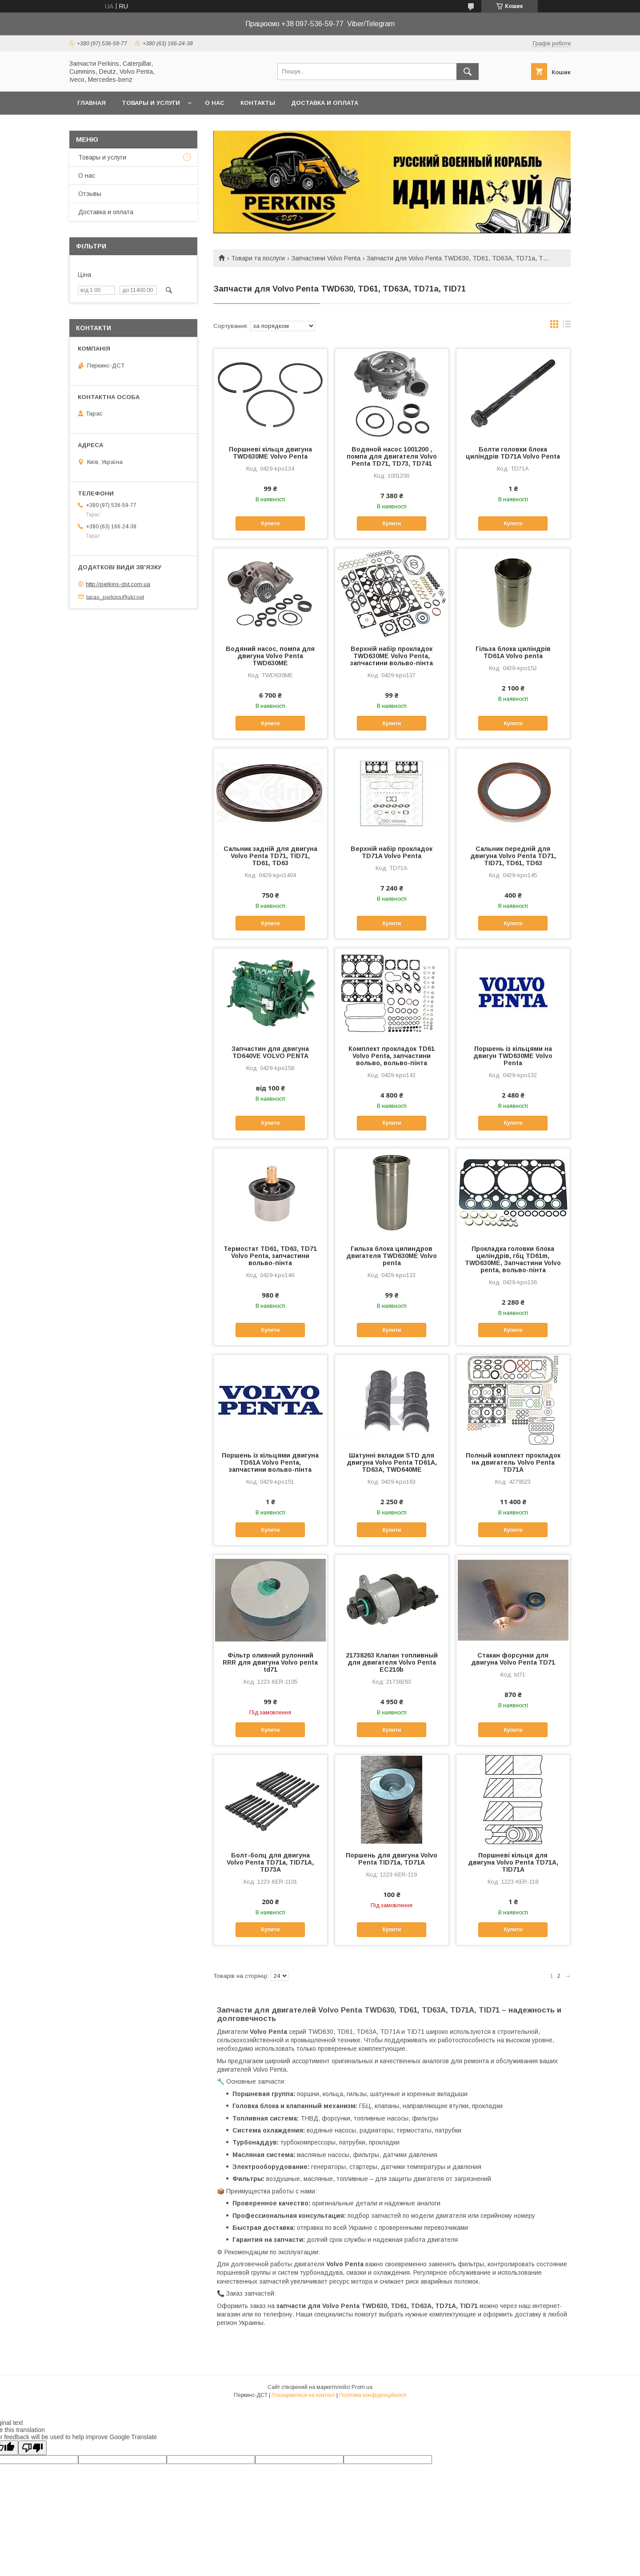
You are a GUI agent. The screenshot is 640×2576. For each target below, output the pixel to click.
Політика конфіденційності (373, 2395)
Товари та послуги (258, 258)
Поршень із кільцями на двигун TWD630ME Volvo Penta (512, 1055)
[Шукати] (467, 71)
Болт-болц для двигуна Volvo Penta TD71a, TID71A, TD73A (270, 1862)
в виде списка (567, 326)
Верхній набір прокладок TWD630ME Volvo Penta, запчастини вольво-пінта (391, 656)
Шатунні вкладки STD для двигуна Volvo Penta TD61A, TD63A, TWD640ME (392, 1462)
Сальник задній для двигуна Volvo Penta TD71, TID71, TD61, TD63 (270, 856)
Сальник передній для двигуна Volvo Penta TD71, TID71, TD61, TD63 (513, 856)
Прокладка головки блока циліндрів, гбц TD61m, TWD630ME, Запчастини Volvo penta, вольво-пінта (513, 1259)
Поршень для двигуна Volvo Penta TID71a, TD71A (391, 1859)
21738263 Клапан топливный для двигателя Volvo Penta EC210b (392, 1662)
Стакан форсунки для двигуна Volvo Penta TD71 (513, 1659)
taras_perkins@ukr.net (115, 596)
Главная (91, 103)
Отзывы (89, 193)
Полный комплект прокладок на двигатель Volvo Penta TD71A (513, 1462)
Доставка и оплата (324, 103)
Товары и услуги (151, 103)
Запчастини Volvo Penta (326, 258)
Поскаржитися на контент (303, 2395)
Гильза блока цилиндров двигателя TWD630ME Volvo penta (391, 1255)
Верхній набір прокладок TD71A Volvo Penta (391, 852)
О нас (214, 103)
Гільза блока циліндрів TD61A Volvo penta (513, 652)
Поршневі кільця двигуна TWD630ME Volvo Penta (270, 453)
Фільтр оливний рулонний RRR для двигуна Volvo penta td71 (270, 1662)
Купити (270, 523)
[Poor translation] (32, 2447)
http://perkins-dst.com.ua (118, 584)
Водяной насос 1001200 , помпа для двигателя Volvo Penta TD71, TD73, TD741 (392, 456)
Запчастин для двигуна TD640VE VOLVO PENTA (270, 1052)
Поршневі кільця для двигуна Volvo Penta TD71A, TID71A (513, 1862)
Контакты (257, 103)
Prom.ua (362, 2387)
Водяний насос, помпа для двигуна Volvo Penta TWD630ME (270, 656)
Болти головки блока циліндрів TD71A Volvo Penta (513, 453)
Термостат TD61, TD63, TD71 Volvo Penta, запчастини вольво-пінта (270, 1255)
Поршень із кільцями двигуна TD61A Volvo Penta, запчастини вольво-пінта (270, 1462)
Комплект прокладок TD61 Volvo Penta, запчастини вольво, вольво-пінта (391, 1055)
